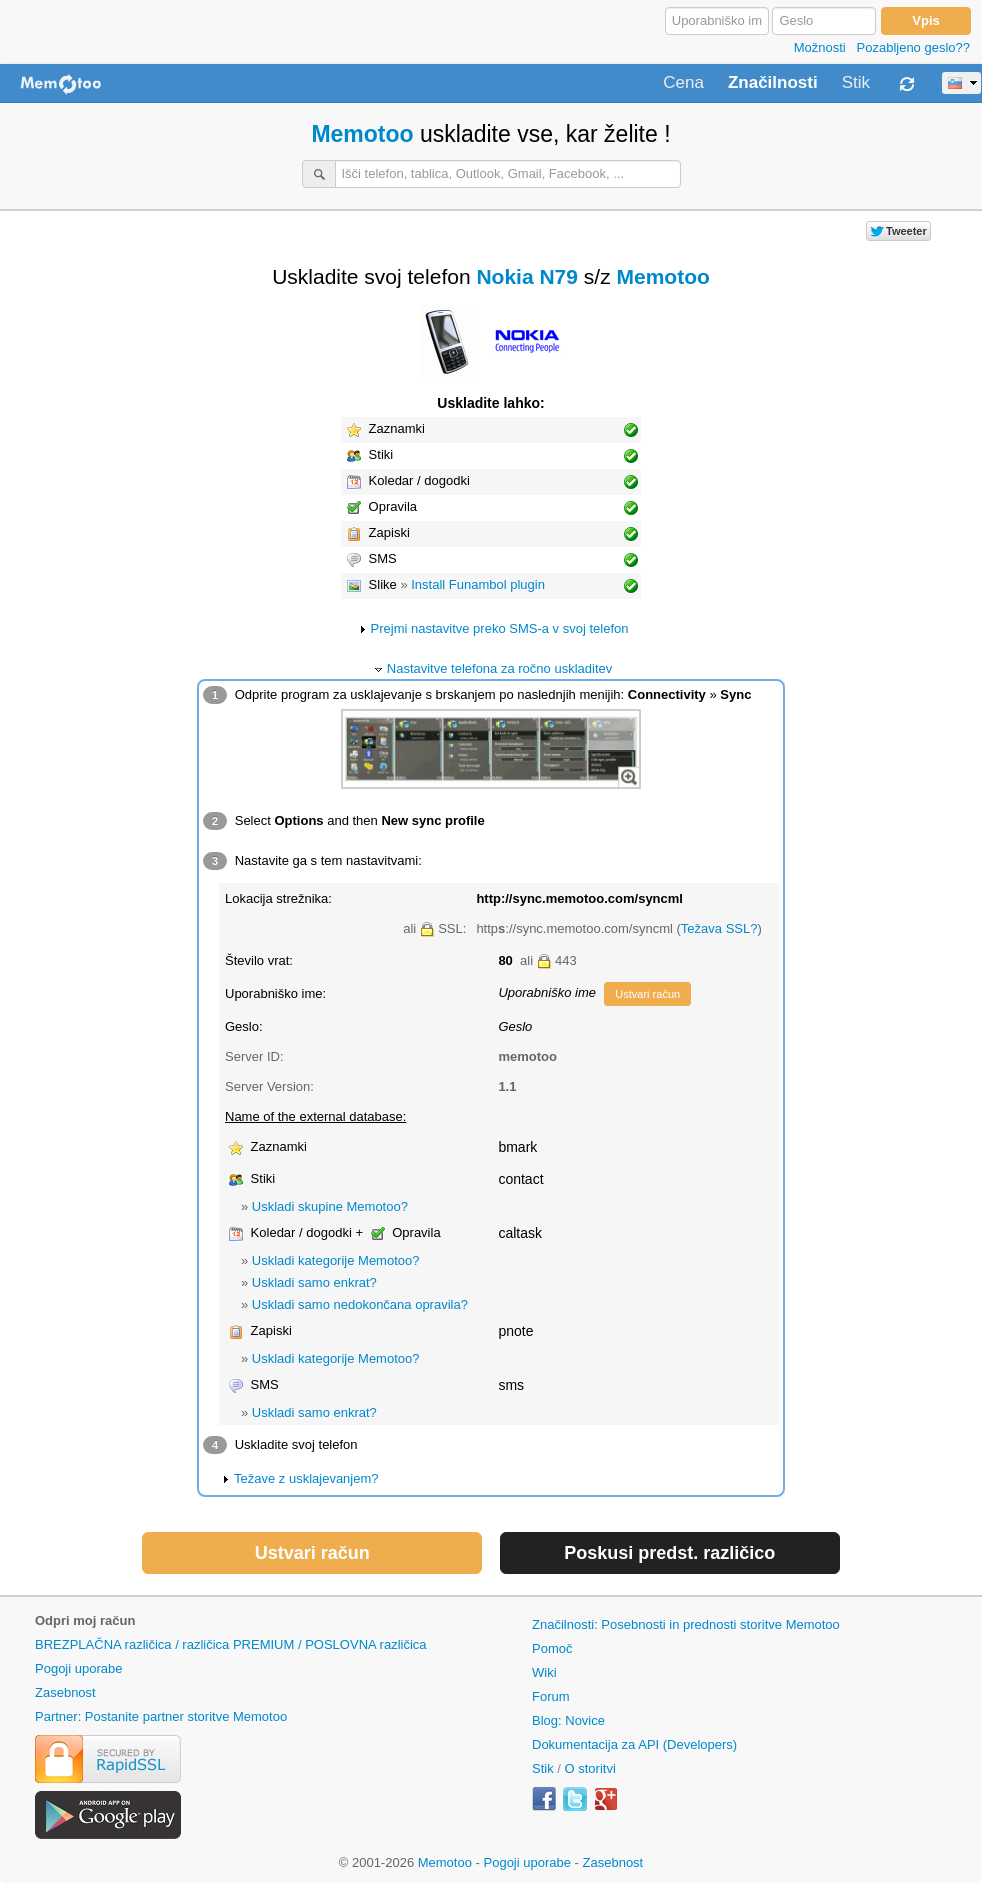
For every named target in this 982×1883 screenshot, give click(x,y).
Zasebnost (65, 1692)
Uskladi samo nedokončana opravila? (360, 1304)
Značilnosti (773, 83)
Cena (683, 83)
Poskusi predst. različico (669, 1553)
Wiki (544, 1672)
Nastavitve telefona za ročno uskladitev (499, 668)
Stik (856, 83)
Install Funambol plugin (478, 584)
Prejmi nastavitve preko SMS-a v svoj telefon (500, 628)
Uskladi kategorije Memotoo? (336, 1260)
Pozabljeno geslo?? (913, 47)
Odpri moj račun (85, 1620)
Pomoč (552, 1648)
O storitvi (590, 1768)
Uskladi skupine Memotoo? (330, 1206)
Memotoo (362, 134)
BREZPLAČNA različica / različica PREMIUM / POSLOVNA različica (231, 1644)
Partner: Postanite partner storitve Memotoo (161, 1716)
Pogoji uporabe (78, 1668)
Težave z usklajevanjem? (306, 1478)
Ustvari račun (647, 994)
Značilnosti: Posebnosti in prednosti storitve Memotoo (686, 1624)
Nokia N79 (527, 276)
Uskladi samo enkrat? (314, 1282)
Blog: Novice (568, 1720)
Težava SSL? (719, 928)
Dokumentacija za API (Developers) (634, 1744)
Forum (551, 1696)
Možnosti (820, 47)
